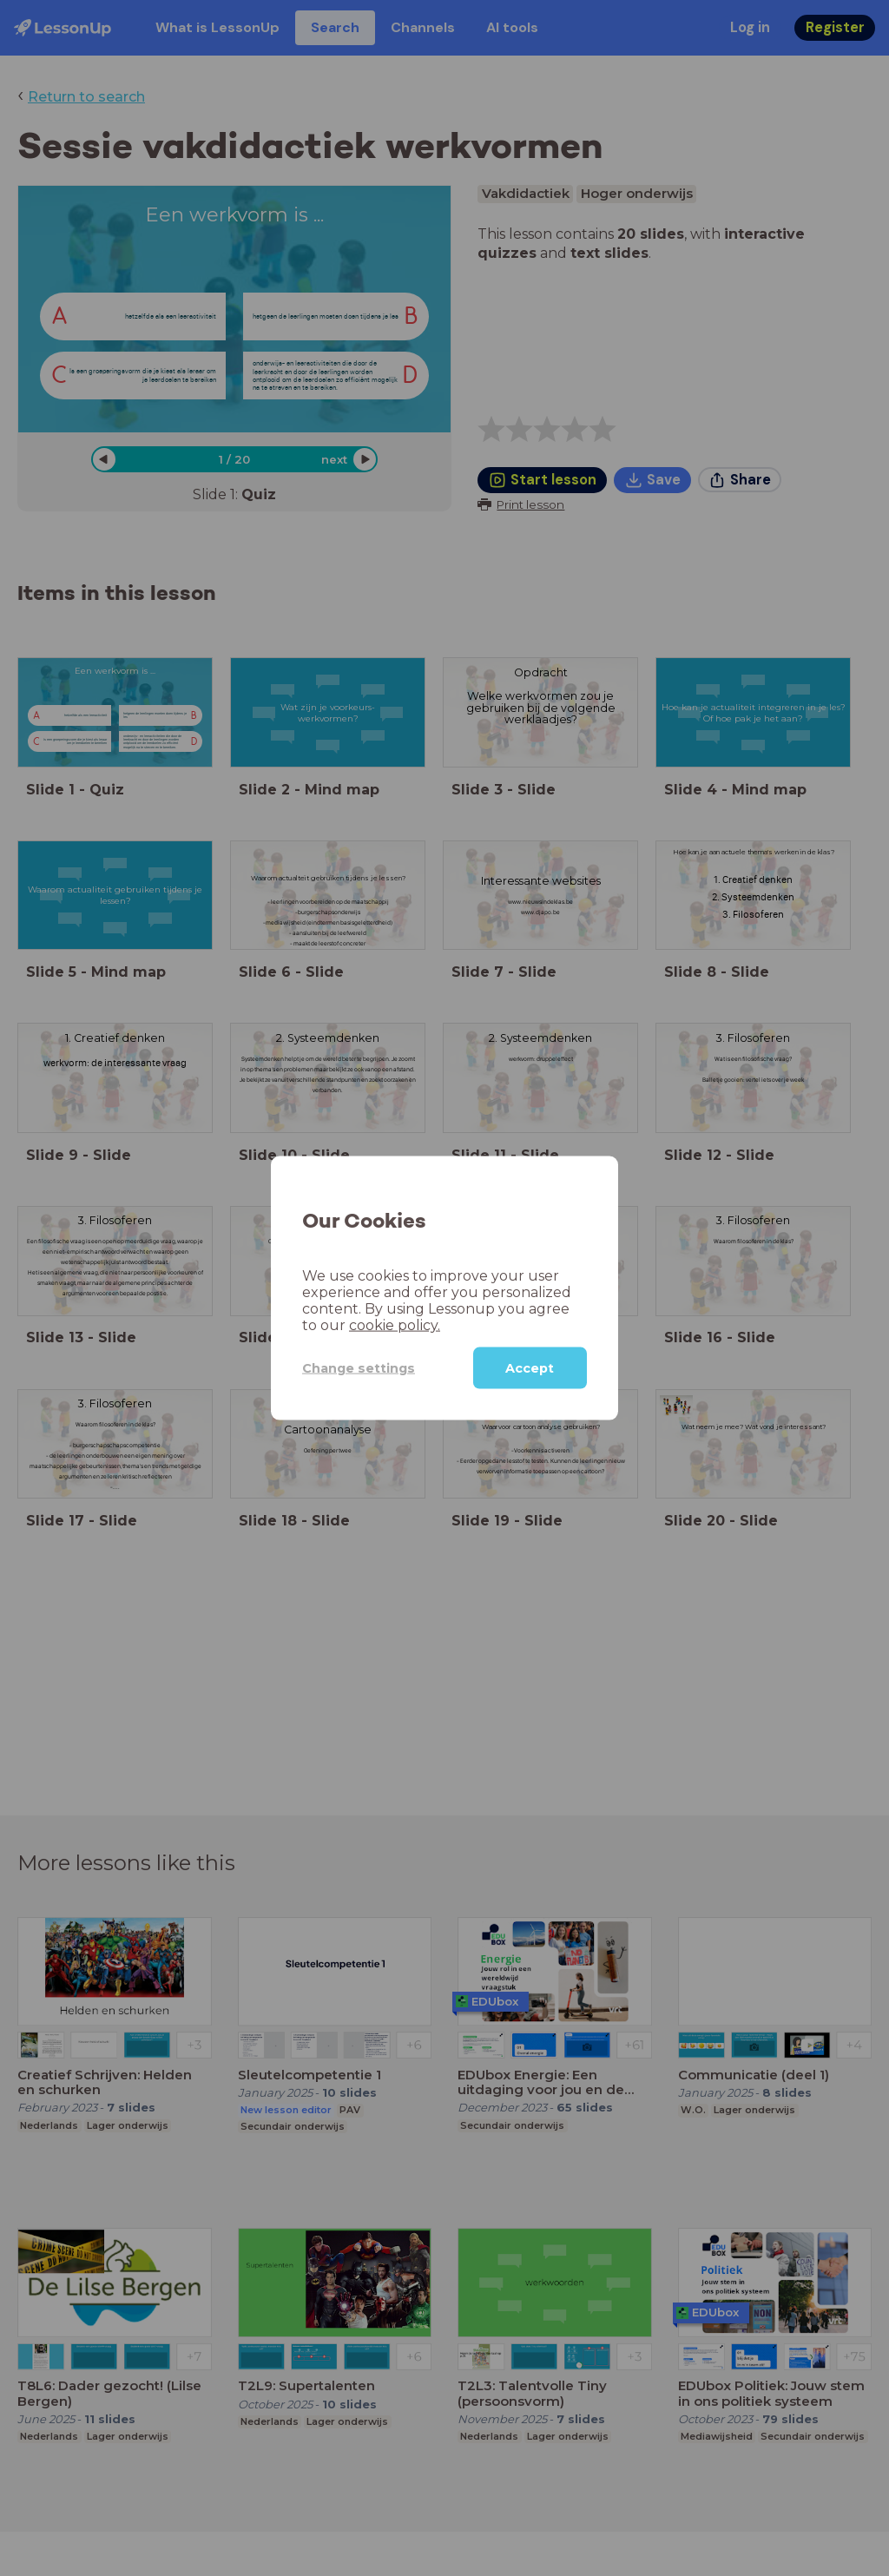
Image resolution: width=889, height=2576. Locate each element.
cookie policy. (394, 1325)
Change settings (358, 1367)
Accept (529, 1368)
